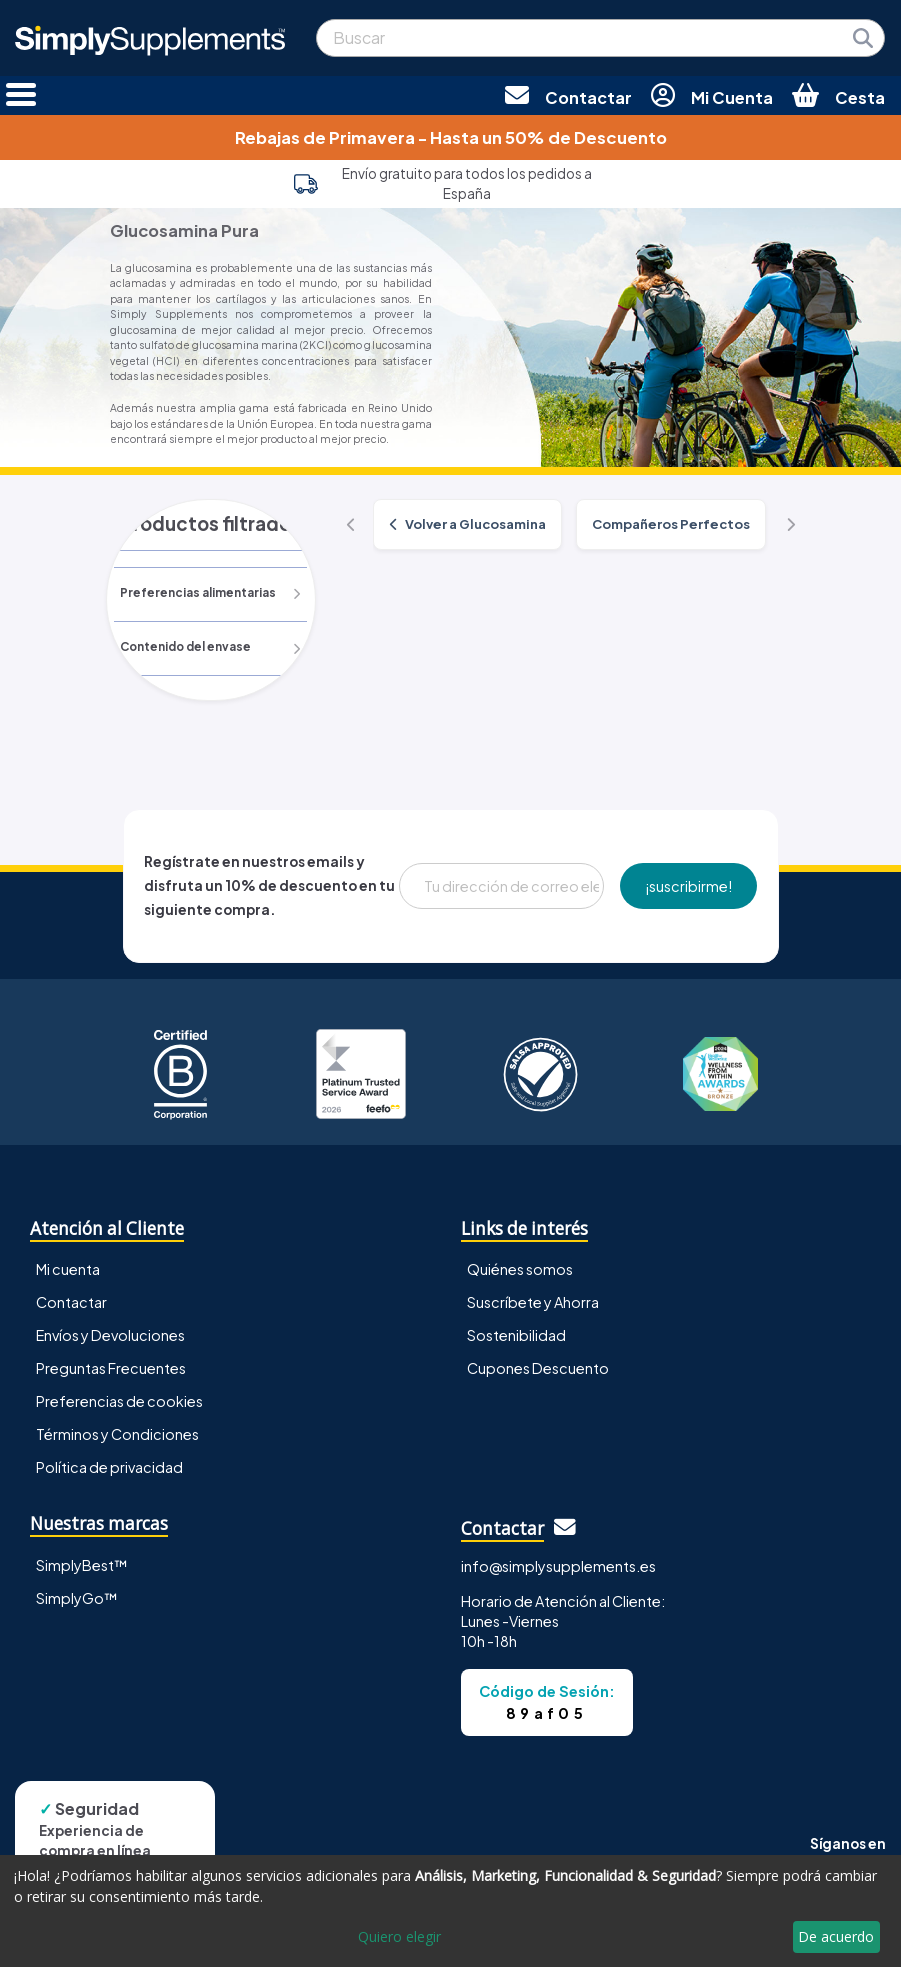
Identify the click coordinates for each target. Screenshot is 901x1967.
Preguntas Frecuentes (111, 1368)
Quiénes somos (520, 1269)
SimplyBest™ (82, 1565)
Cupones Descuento (538, 1368)
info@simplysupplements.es (558, 1566)
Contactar (71, 1302)
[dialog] (450, 1911)
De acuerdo (836, 1936)
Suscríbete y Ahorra (533, 1302)
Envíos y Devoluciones (110, 1335)
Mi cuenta (68, 1269)
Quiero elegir (399, 1936)
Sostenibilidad (516, 1335)
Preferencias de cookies (119, 1401)
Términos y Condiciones (117, 1434)
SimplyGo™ (77, 1598)
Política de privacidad (109, 1468)
